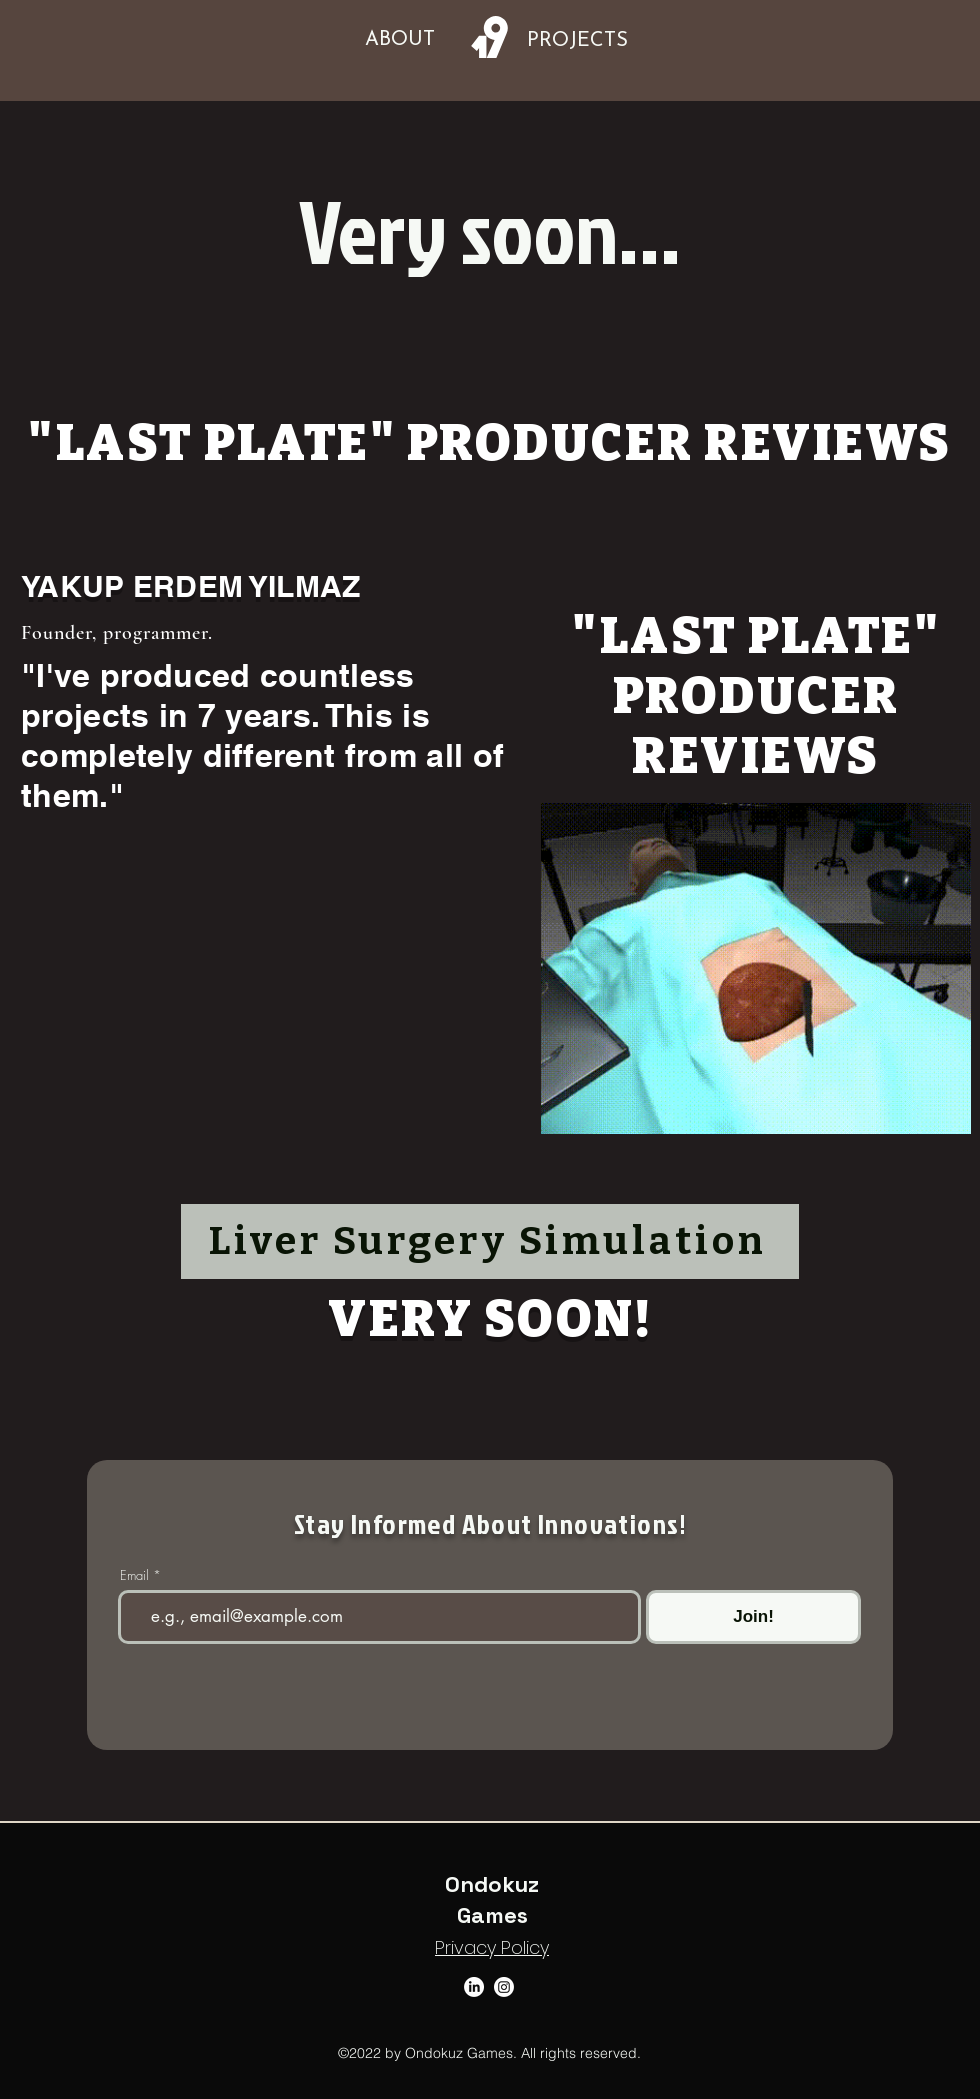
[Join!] (753, 1617)
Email (134, 1575)
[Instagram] (504, 1987)
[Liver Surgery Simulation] (490, 1241)
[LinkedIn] (474, 1987)
